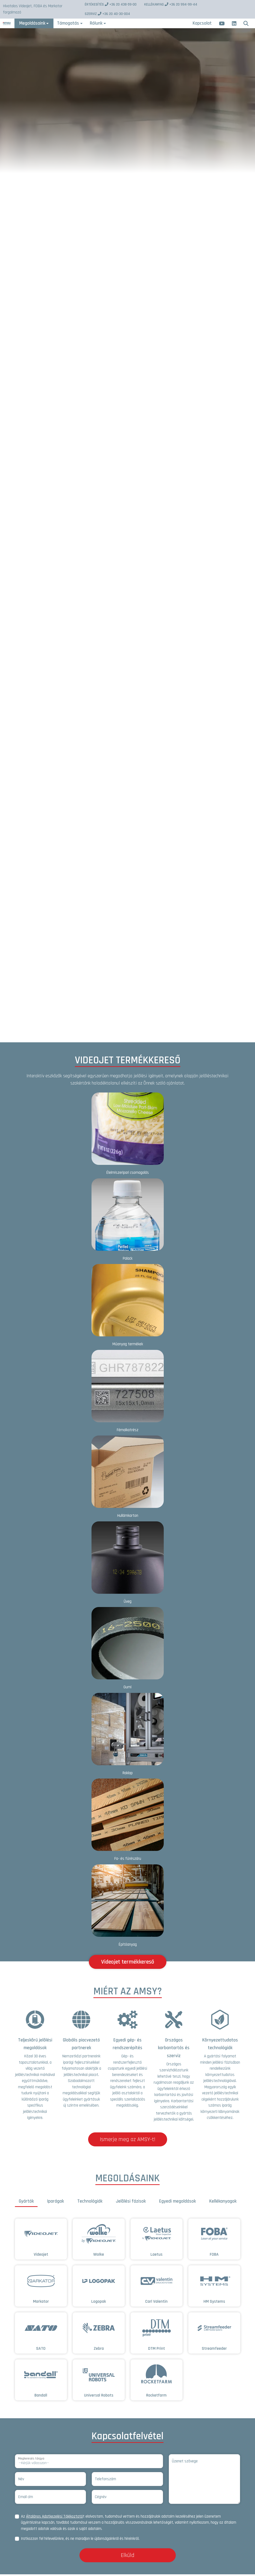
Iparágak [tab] (55, 2212)
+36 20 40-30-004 (107, 14)
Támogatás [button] (97, 29)
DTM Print (156, 2352)
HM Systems (214, 2308)
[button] (246, 29)
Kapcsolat (202, 29)
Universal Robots (98, 2397)
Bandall (40, 2397)
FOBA (214, 2263)
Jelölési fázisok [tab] (131, 2212)
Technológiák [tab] (89, 2212)
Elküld (127, 2557)
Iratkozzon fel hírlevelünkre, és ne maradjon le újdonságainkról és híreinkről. (80, 2540)
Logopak (98, 2308)
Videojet (41, 2263)
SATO (41, 2352)
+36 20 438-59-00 (111, 4)
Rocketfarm (156, 2397)
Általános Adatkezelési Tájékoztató (54, 2518)
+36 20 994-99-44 (170, 4)
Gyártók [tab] (26, 2212)
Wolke (98, 2263)
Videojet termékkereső (127, 1973)
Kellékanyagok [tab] (222, 2212)
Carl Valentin (156, 2308)
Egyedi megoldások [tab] (177, 2212)
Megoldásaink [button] (62, 29)
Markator (41, 2308)
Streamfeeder (214, 2352)
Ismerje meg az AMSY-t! (127, 2150)
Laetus (156, 2263)
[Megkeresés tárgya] (89, 2463)
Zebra (99, 2352)
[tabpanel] (127, 2318)
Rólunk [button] (124, 29)
